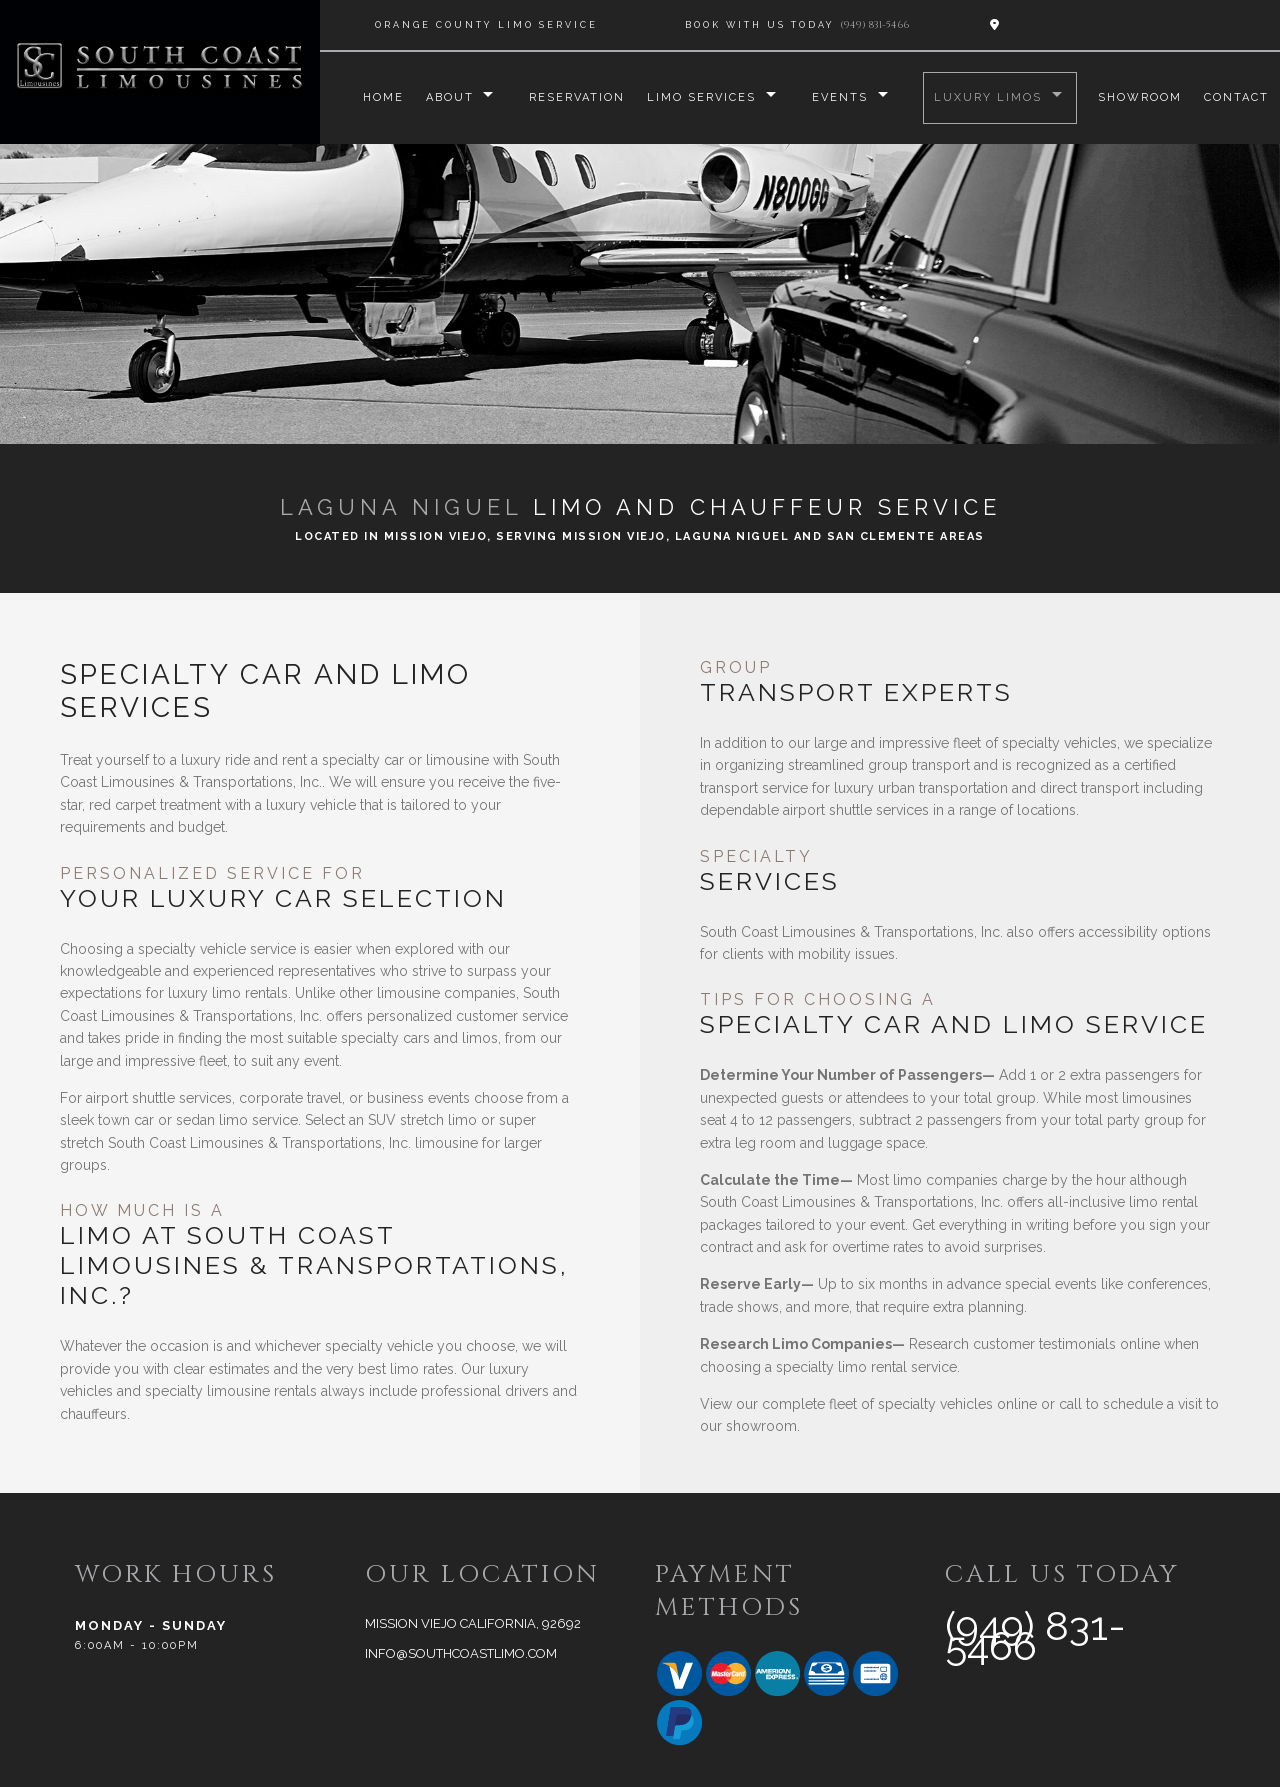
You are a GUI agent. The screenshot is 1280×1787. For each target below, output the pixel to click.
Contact (1236, 97)
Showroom (1140, 97)
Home (378, 97)
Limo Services (698, 97)
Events (838, 97)
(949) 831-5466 (874, 25)
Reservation (574, 97)
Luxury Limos (987, 97)
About (445, 97)
